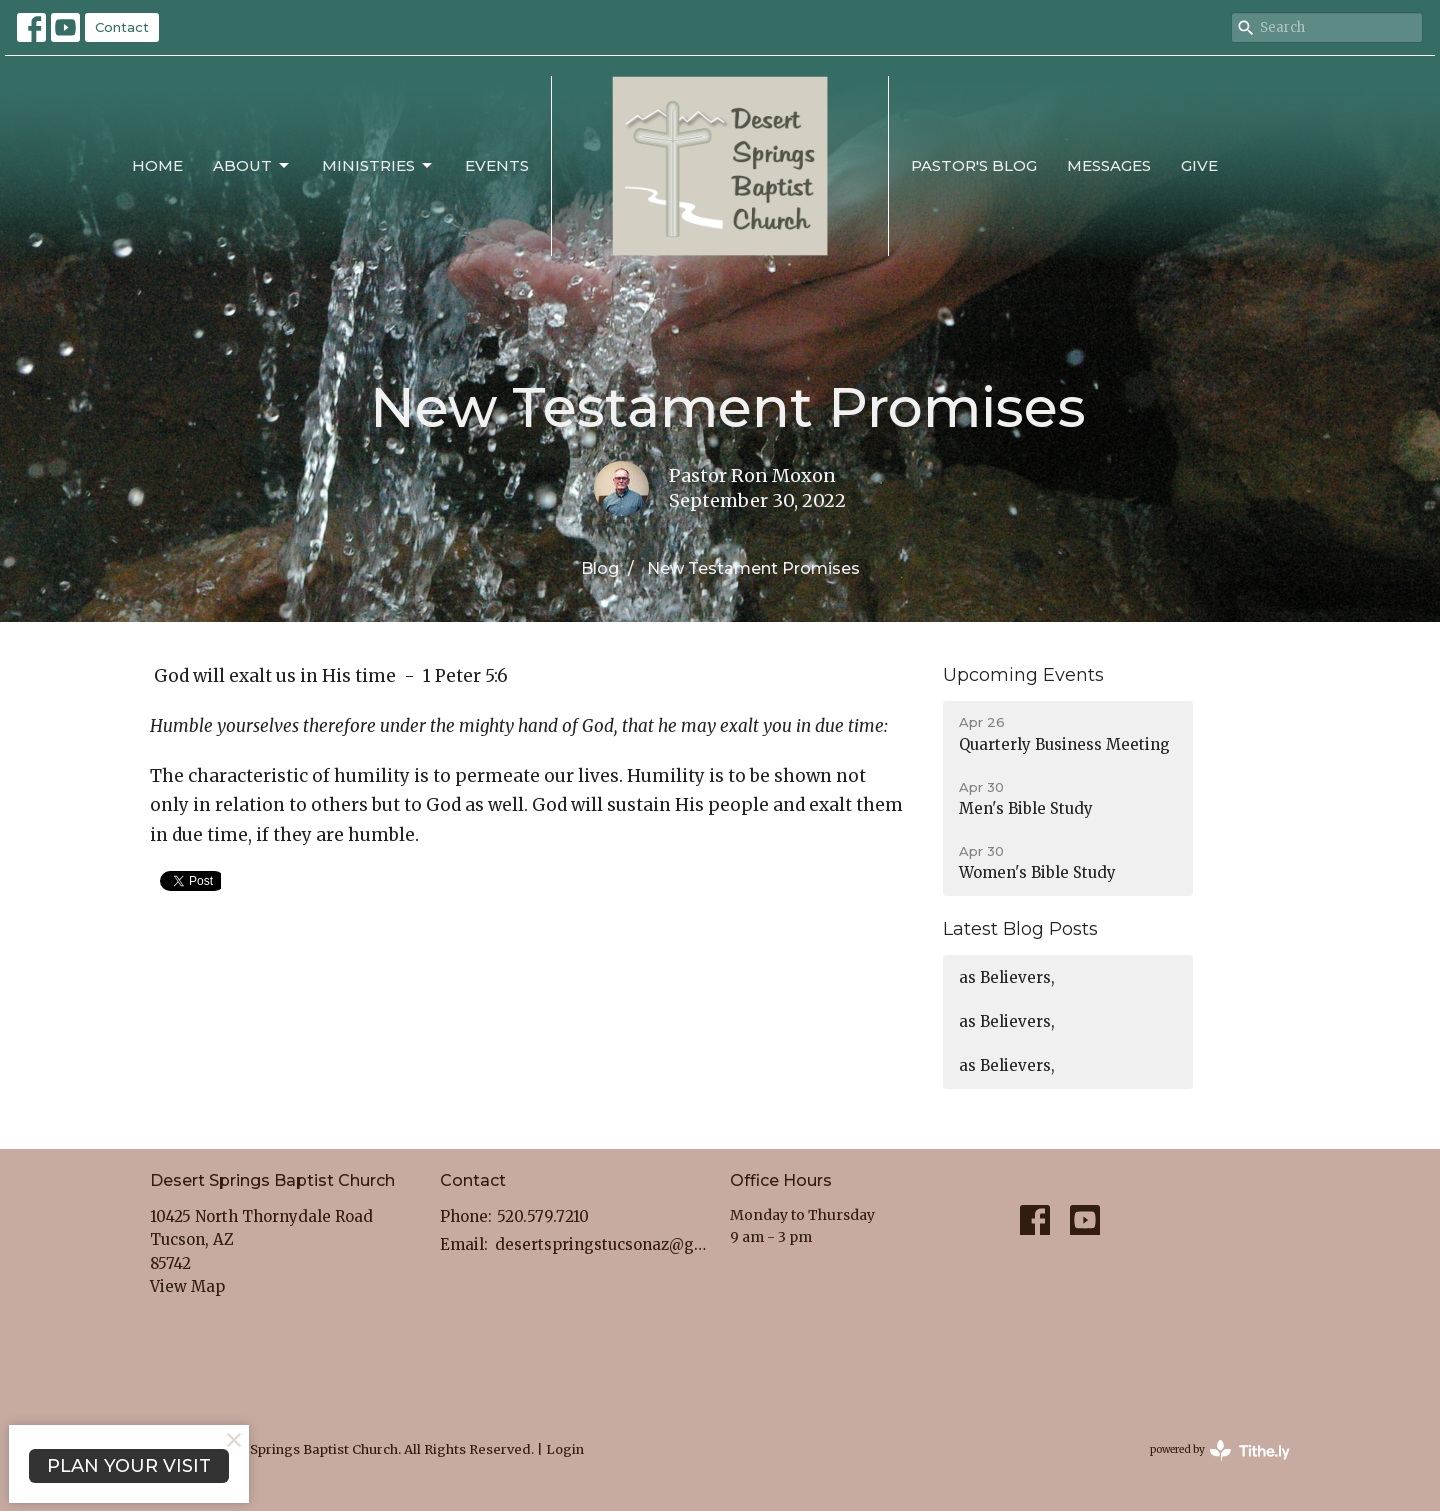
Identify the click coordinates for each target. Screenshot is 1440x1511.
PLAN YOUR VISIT (129, 1466)
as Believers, (1007, 977)
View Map (187, 1286)
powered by (1220, 1450)
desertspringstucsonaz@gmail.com (602, 1244)
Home (157, 165)
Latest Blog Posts (1020, 929)
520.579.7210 (543, 1216)
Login (565, 1449)
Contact (122, 27)
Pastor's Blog (974, 165)
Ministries (378, 166)
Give (1199, 165)
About (252, 166)
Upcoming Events (1023, 675)
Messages (1109, 165)
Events (497, 165)
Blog (600, 568)
